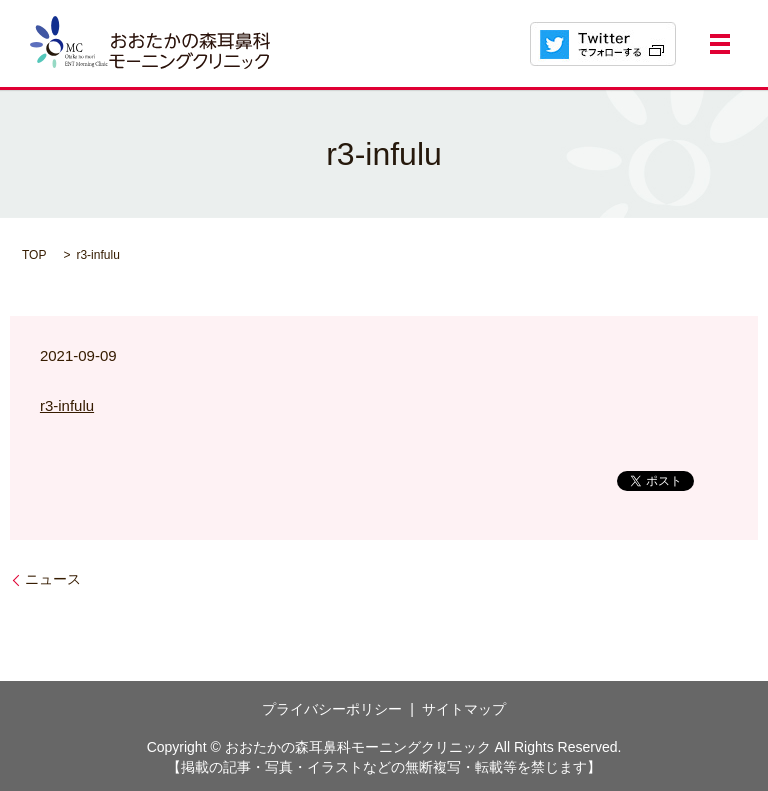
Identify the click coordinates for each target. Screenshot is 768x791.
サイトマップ (464, 709)
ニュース (53, 579)
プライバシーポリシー (332, 709)
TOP (34, 255)
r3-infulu (67, 405)
